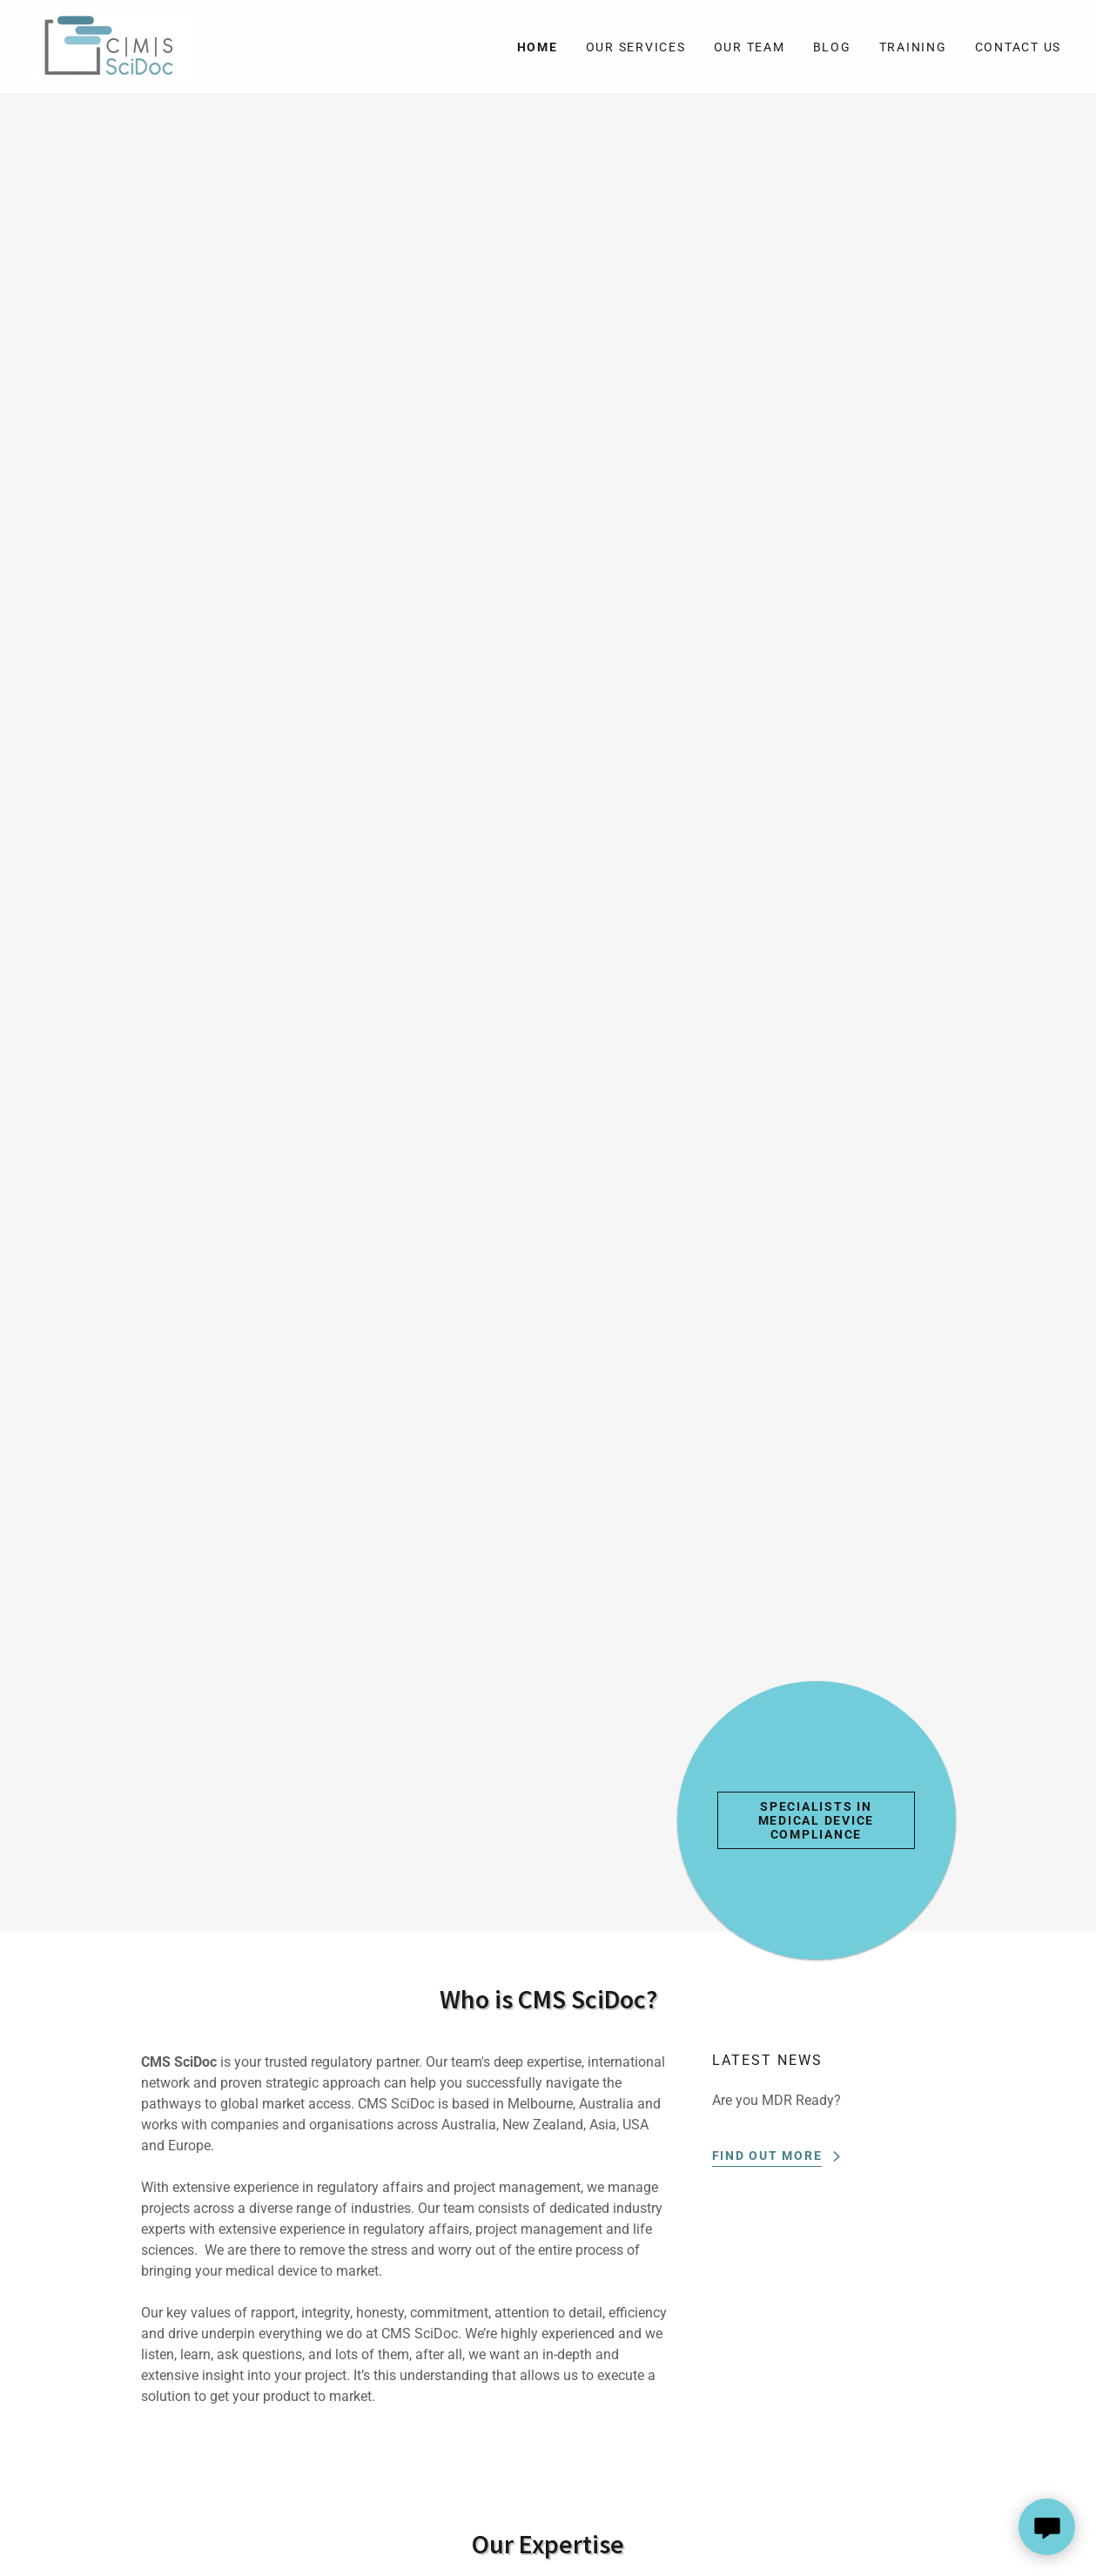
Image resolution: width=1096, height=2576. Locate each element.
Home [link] (537, 47)
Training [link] (913, 47)
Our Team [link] (749, 47)
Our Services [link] (636, 47)
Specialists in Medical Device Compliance (816, 1820)
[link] (112, 45)
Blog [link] (832, 47)
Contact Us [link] (1018, 47)
